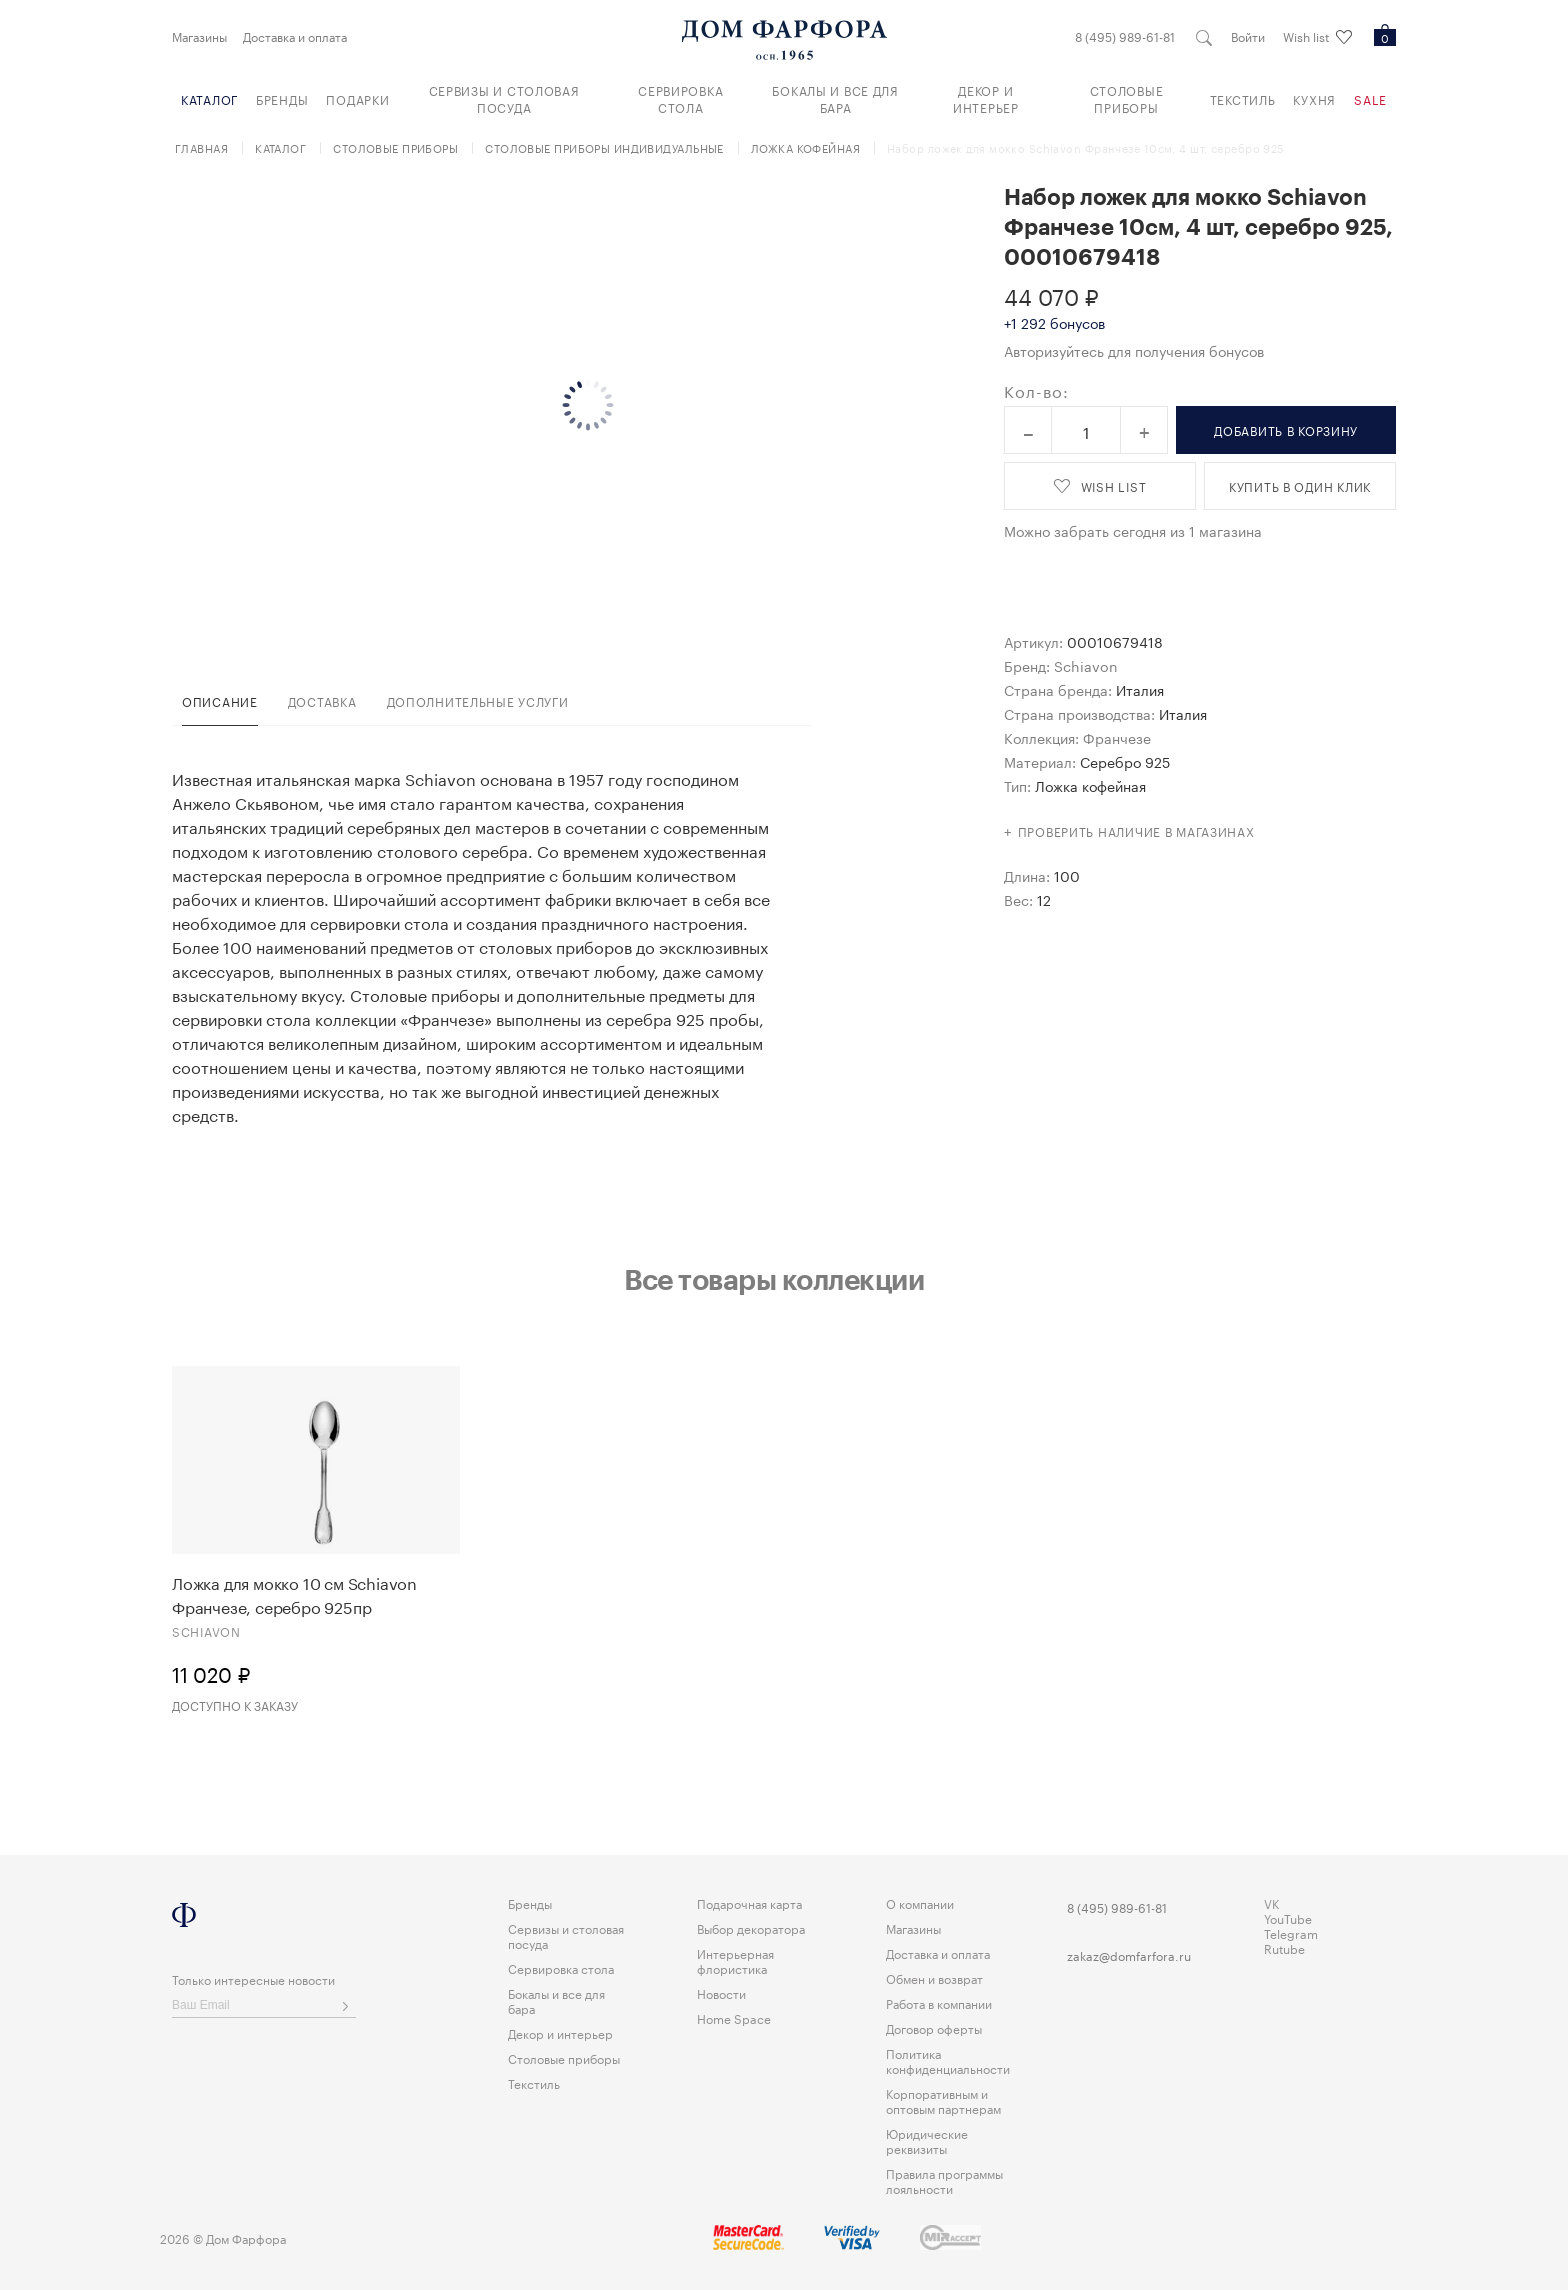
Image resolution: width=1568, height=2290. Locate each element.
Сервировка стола (680, 98)
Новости (721, 1992)
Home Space (734, 2017)
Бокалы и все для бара (835, 98)
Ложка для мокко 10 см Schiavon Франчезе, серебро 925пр (294, 1594)
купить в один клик (1300, 485)
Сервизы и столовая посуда (504, 98)
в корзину (1286, 429)
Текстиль (1243, 98)
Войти (1248, 36)
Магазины (199, 36)
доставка (322, 700)
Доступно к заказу (235, 1704)
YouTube (1288, 1917)
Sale (1370, 98)
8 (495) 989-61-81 (1125, 36)
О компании (920, 1902)
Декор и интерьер (986, 98)
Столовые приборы (1127, 98)
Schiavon (1086, 665)
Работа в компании (939, 2002)
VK (1272, 1902)
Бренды (282, 98)
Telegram (1291, 1932)
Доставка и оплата (295, 36)
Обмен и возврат (934, 1977)
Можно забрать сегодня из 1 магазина (1133, 530)
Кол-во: (1036, 390)
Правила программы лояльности (944, 2180)
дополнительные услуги (478, 700)
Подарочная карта (749, 1902)
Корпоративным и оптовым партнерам (943, 2100)
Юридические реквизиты (927, 2140)
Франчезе (1117, 737)
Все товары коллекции (774, 1279)
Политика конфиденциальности (948, 2060)
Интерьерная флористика (735, 1960)
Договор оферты (934, 2027)
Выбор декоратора (751, 1927)
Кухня (1314, 98)
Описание (220, 700)
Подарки (357, 98)
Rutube (1284, 1947)
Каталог (209, 98)
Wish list (1317, 37)
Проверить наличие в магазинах (1136, 830)
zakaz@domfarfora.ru (1129, 1954)
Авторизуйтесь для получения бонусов (1134, 350)
